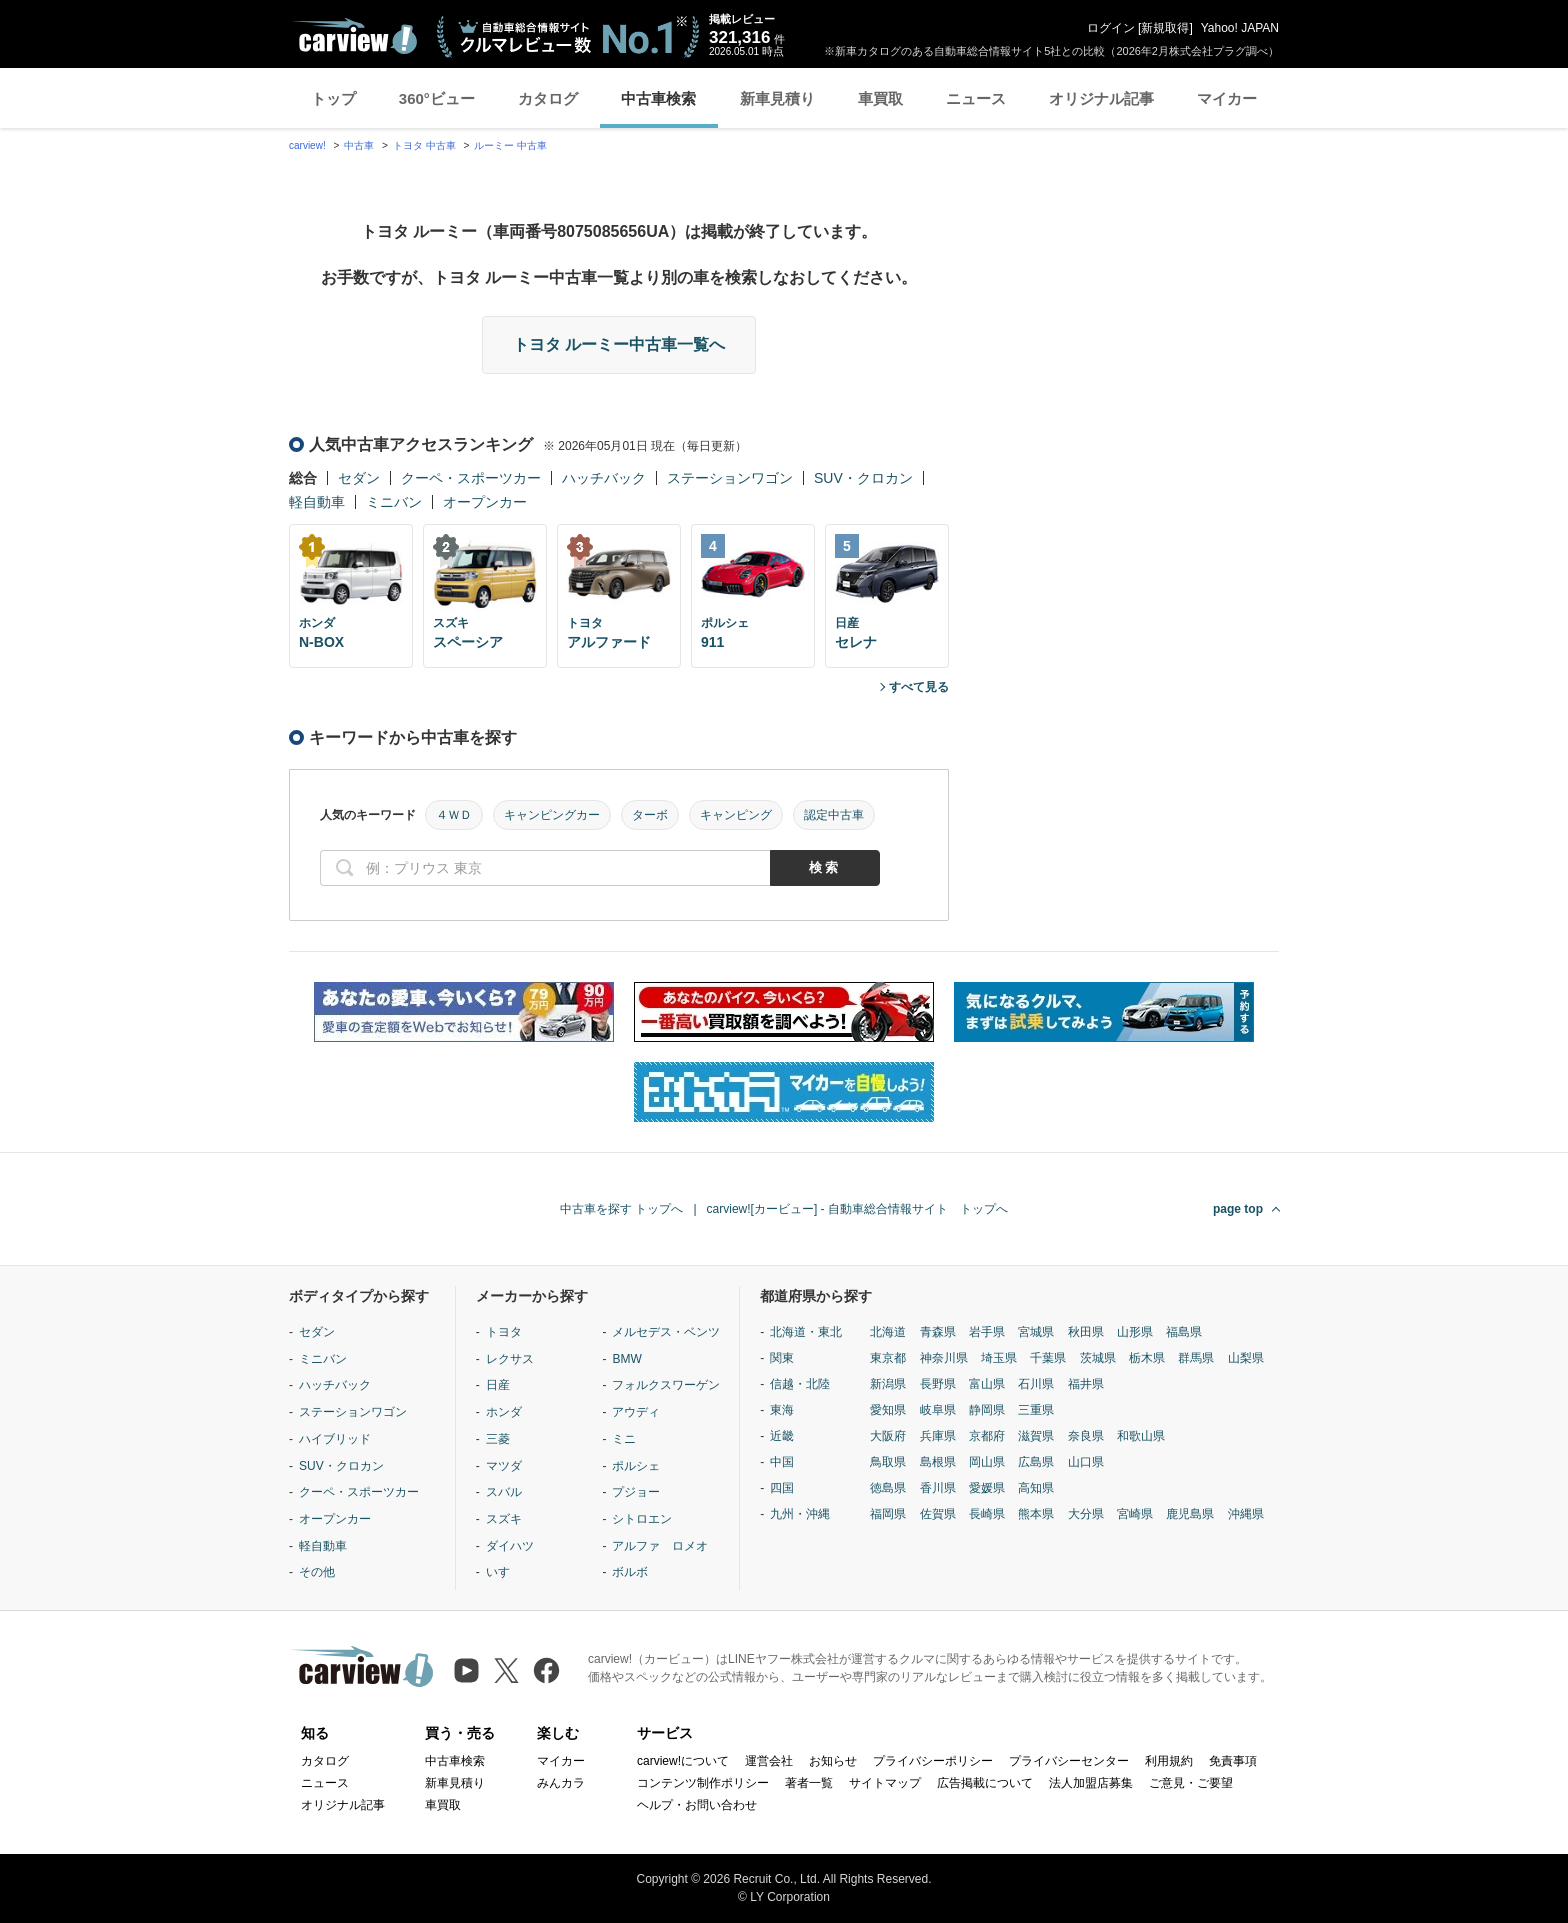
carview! (307, 145)
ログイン (1111, 28)
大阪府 (888, 1436)
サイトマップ (885, 1783)
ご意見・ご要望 (1191, 1783)
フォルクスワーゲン (666, 1385)
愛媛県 (987, 1488)
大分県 (1086, 1514)
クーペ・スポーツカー (471, 478)
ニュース (976, 98)
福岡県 (888, 1514)
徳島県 (888, 1488)
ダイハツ (510, 1546)
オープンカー (485, 502)
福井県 (1086, 1384)
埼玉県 (999, 1358)
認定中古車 (834, 815)
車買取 (880, 98)
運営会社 (769, 1761)
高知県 (1036, 1488)
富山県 (987, 1384)
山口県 (1086, 1462)
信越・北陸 (800, 1384)
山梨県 (1246, 1358)
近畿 (782, 1436)
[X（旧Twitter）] (506, 1670)
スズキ (504, 1519)
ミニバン (394, 502)
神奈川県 (944, 1358)
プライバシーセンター (1069, 1761)
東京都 (888, 1358)
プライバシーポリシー (933, 1761)
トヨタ (504, 1332)
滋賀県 (1036, 1436)
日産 (498, 1385)
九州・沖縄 (800, 1514)
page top (1238, 1209)
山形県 (1135, 1332)
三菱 (498, 1439)
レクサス (510, 1359)
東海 (782, 1410)
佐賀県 (938, 1514)
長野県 (938, 1384)
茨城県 (1098, 1358)
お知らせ (833, 1761)
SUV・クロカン (863, 478)
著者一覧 (809, 1783)
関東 (782, 1358)
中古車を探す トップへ (621, 1209)
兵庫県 (938, 1436)
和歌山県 (1141, 1436)
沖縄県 (1246, 1514)
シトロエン (642, 1519)
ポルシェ (636, 1466)
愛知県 (888, 1410)
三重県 (1036, 1410)
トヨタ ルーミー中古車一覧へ (619, 344)
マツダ (504, 1466)
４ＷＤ (454, 815)
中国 (782, 1462)
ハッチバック (604, 478)
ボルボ (630, 1572)
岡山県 (987, 1462)
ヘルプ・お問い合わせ (697, 1805)
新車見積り (777, 98)
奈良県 (1086, 1436)
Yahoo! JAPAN (1240, 28)
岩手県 (987, 1332)
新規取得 (1165, 28)
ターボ (650, 815)
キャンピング (736, 815)
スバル (504, 1492)
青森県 (938, 1332)
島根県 (938, 1462)
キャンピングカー (552, 815)
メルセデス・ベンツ (666, 1332)
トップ (333, 98)
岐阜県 (938, 1410)
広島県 (1036, 1462)
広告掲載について (985, 1783)
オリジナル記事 (1101, 98)
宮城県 (1036, 1332)
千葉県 (1048, 1358)
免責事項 (1233, 1761)
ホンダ (504, 1412)
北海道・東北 (806, 1332)
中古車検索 (658, 98)
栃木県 (1147, 1358)
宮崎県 (1135, 1514)
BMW (626, 1359)
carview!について (683, 1761)
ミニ (624, 1439)
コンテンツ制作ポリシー (703, 1783)
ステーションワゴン (730, 478)
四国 (782, 1488)
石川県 (1036, 1384)
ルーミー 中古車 (510, 145)
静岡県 (987, 1410)
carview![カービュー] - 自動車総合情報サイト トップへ (857, 1209)
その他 (317, 1572)
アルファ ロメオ (660, 1546)
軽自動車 (317, 502)
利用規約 (1169, 1761)
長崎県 (987, 1514)
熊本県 (1036, 1514)
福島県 (1184, 1332)
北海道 (888, 1332)
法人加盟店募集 (1091, 1783)
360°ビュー (437, 98)
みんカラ (561, 1783)
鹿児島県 (1190, 1514)
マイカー (1227, 98)
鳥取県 (888, 1462)
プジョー (636, 1492)
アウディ (636, 1412)
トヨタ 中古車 (424, 145)
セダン (359, 478)
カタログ (548, 98)
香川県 (938, 1488)
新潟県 (888, 1384)
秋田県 (1086, 1332)
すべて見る (919, 687)
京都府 (987, 1436)
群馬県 (1196, 1358)
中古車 (359, 145)
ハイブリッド (335, 1439)
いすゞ (504, 1572)
